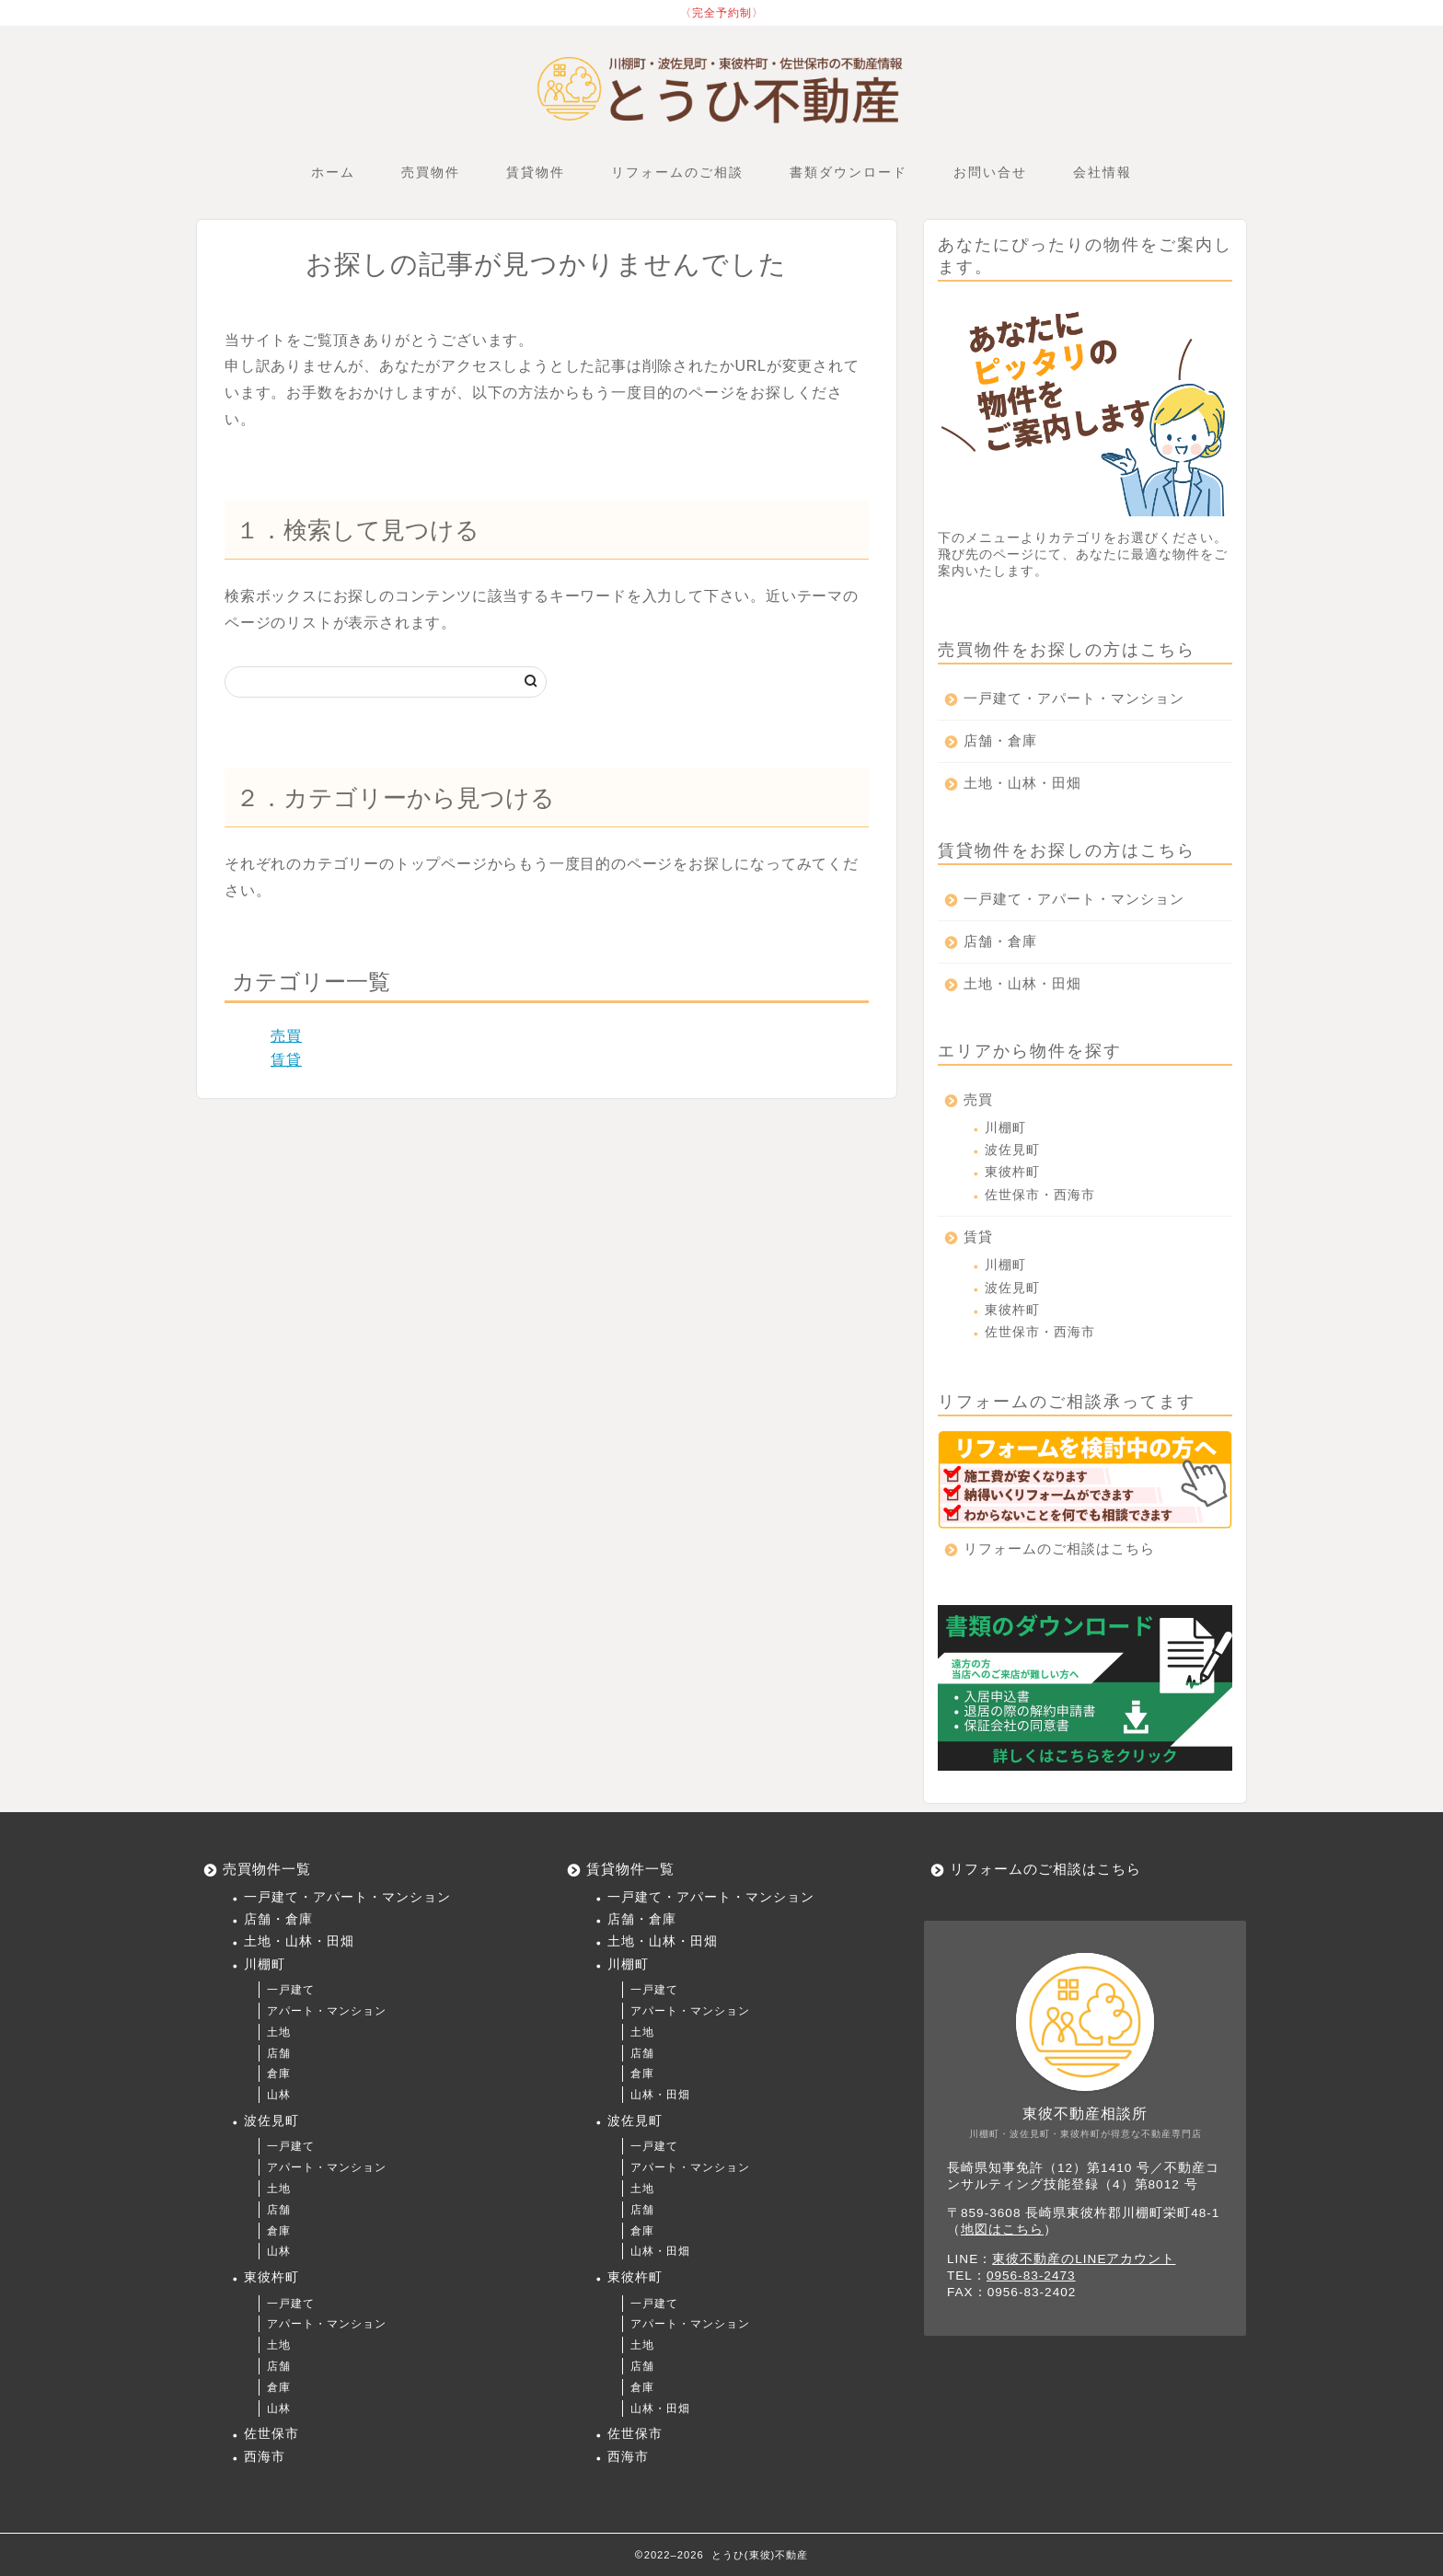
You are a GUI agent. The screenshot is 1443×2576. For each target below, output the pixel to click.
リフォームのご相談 (677, 172)
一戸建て (291, 1989)
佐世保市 (271, 2434)
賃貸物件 (535, 172)
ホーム (333, 172)
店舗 (279, 2053)
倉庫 (279, 2073)
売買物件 (430, 172)
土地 (279, 2032)
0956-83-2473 (1031, 2275)
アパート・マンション (327, 2010)
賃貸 (286, 1060)
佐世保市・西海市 (1040, 1195)
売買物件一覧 (267, 1869)
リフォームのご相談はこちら (1059, 1548)
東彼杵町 (1012, 1172)
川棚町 (1005, 1128)
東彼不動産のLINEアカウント (1083, 2259)
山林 (279, 2094)
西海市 (264, 2457)
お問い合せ (990, 172)
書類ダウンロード (848, 172)
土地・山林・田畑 (1022, 783)
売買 (286, 1036)
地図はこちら (1002, 2229)
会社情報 (1102, 172)
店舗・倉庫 (1000, 740)
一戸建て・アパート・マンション (1074, 698)
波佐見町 (1012, 1150)
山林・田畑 (660, 2094)
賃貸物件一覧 (630, 1869)
